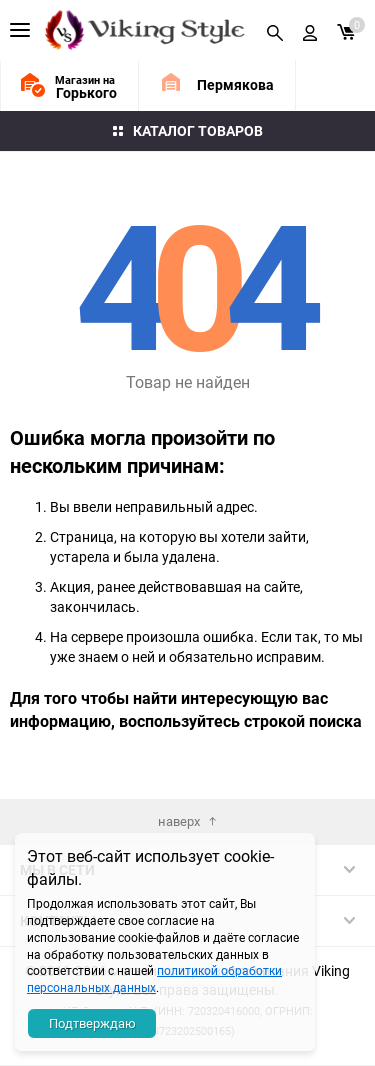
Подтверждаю (92, 1023)
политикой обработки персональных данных (154, 978)
